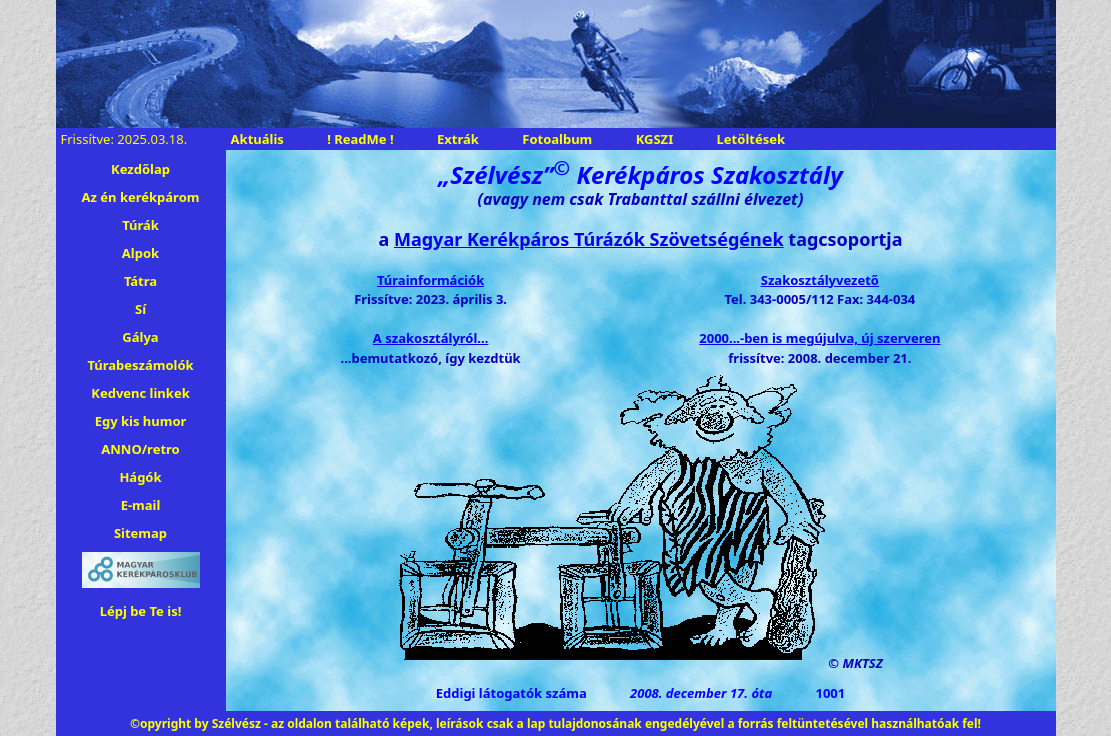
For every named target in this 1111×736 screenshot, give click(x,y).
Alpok (140, 253)
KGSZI (655, 139)
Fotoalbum (557, 139)
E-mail (141, 505)
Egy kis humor (141, 421)
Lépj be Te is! (141, 611)
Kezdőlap (140, 169)
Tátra (140, 281)
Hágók (140, 477)
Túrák (140, 225)
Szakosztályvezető (820, 280)
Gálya (140, 337)
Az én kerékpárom (141, 197)
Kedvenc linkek (140, 393)
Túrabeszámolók (140, 365)
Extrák (458, 139)
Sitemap (140, 533)
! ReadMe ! (360, 139)
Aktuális (257, 139)
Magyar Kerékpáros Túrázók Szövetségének (589, 239)
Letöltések (751, 139)
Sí (140, 309)
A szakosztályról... (430, 338)
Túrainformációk (430, 280)
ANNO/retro (140, 449)
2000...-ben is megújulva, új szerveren (819, 338)
